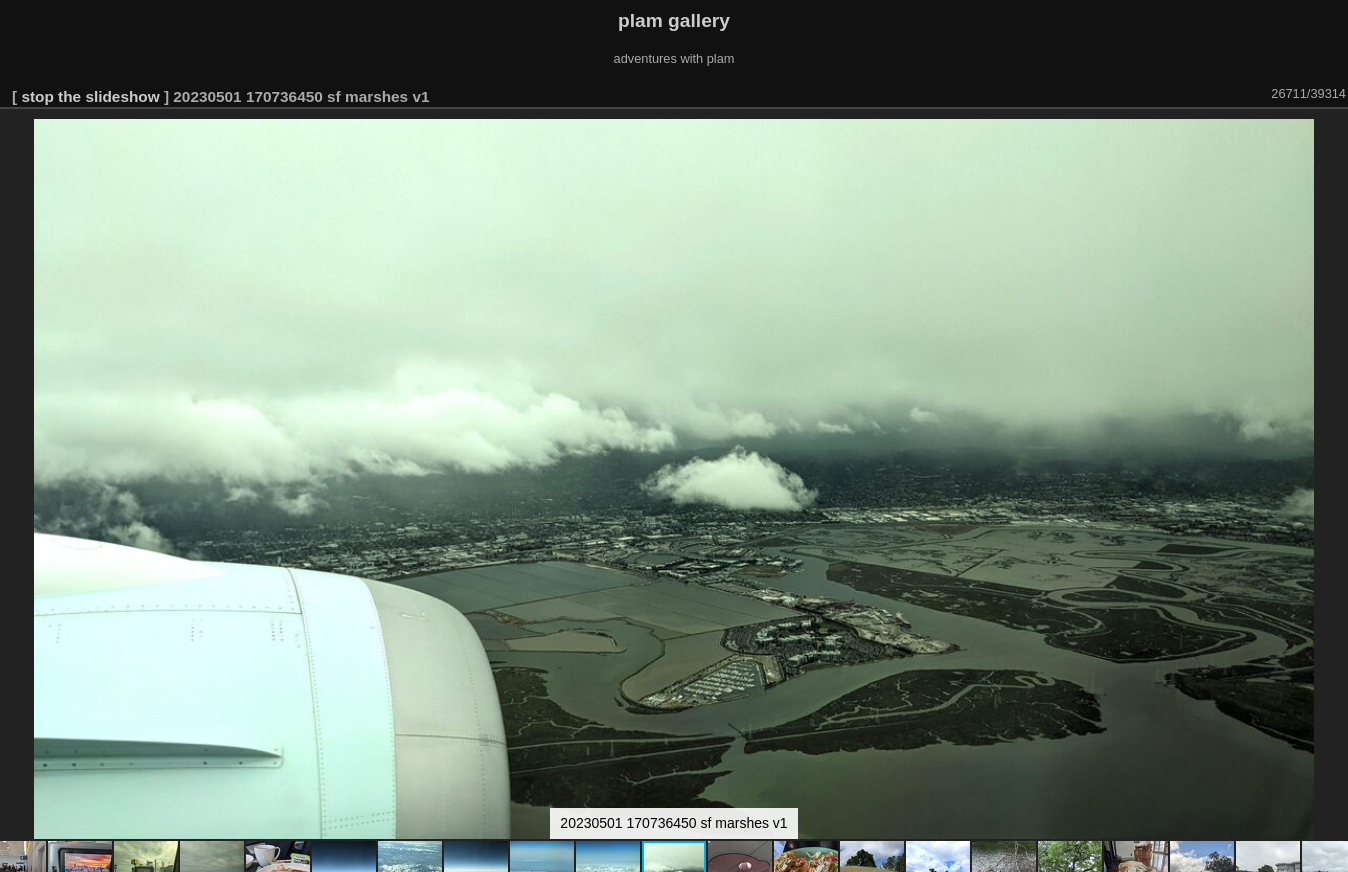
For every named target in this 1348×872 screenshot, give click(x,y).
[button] (1330, 137)
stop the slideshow (90, 96)
